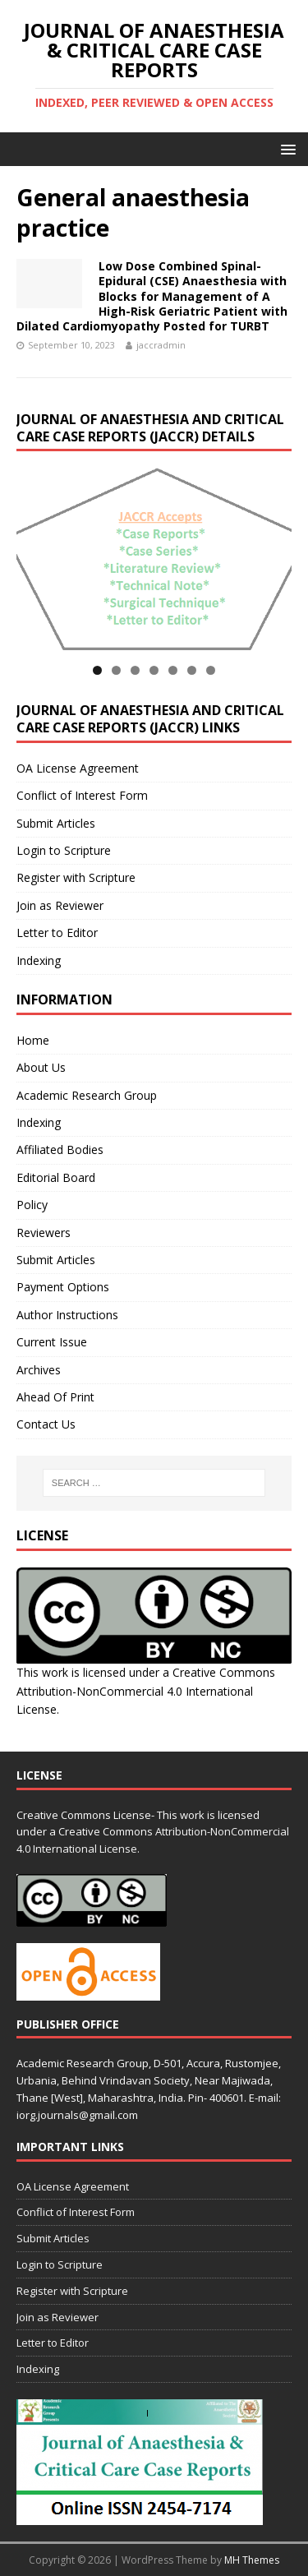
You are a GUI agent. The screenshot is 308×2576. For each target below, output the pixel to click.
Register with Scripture (76, 877)
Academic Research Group (86, 1095)
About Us (41, 1067)
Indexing (38, 960)
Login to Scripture (63, 850)
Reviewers (43, 1232)
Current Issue (51, 1342)
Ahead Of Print (55, 1397)
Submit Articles (55, 823)
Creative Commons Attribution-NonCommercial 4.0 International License (145, 1690)
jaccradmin (161, 345)
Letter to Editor (57, 932)
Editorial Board (55, 1177)
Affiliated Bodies (59, 1149)
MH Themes (251, 2560)
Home (32, 1040)
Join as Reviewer (59, 905)
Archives (38, 1370)
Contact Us (46, 1424)
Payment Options (62, 1287)
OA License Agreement (77, 768)
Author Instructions (67, 1315)
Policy (32, 1204)
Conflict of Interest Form (82, 795)
